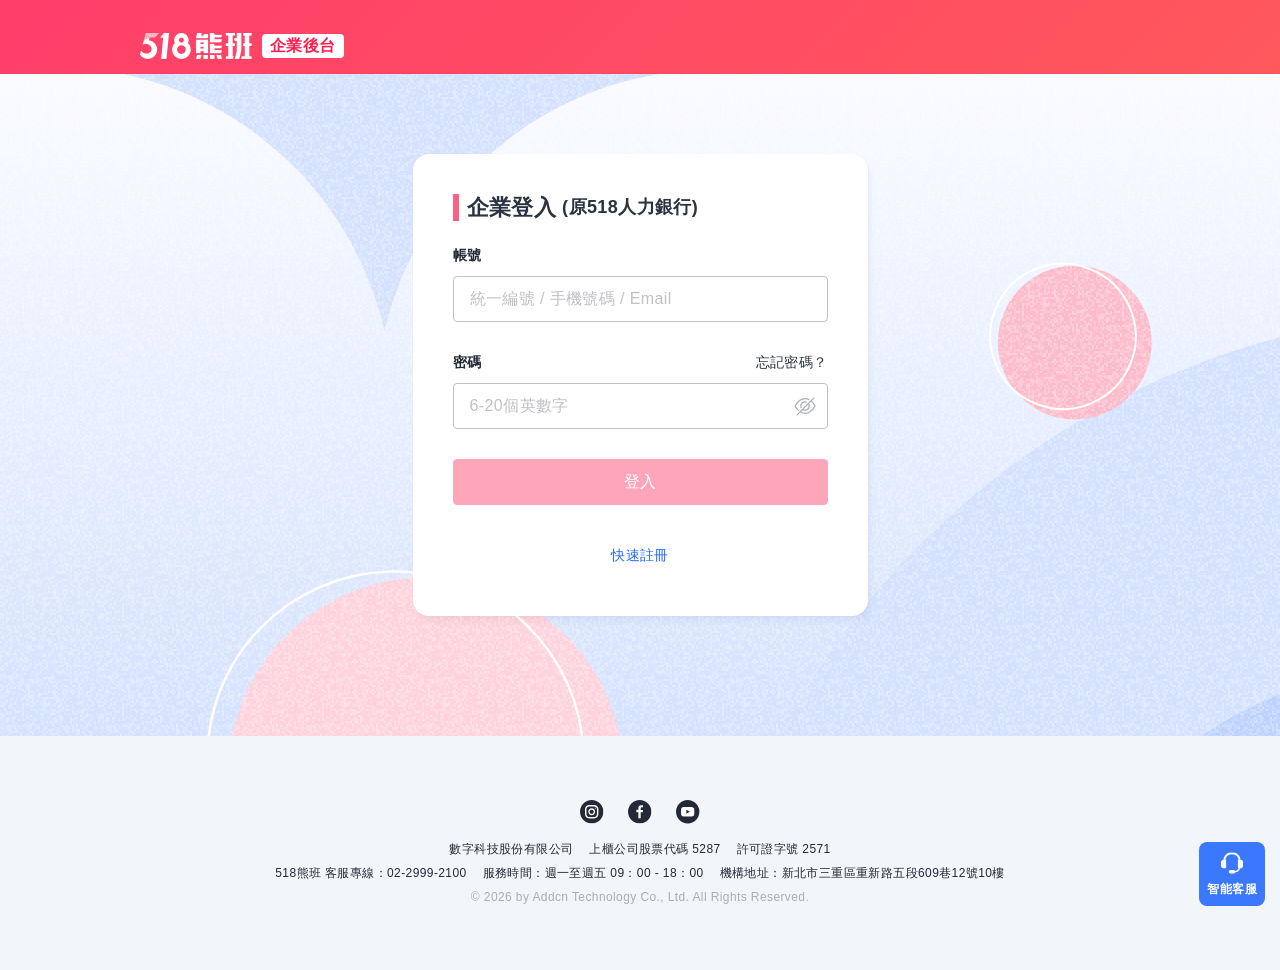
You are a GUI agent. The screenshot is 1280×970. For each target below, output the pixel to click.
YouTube (688, 812)
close (805, 406)
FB (640, 812)
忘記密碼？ (792, 362)
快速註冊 (640, 555)
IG (592, 812)
